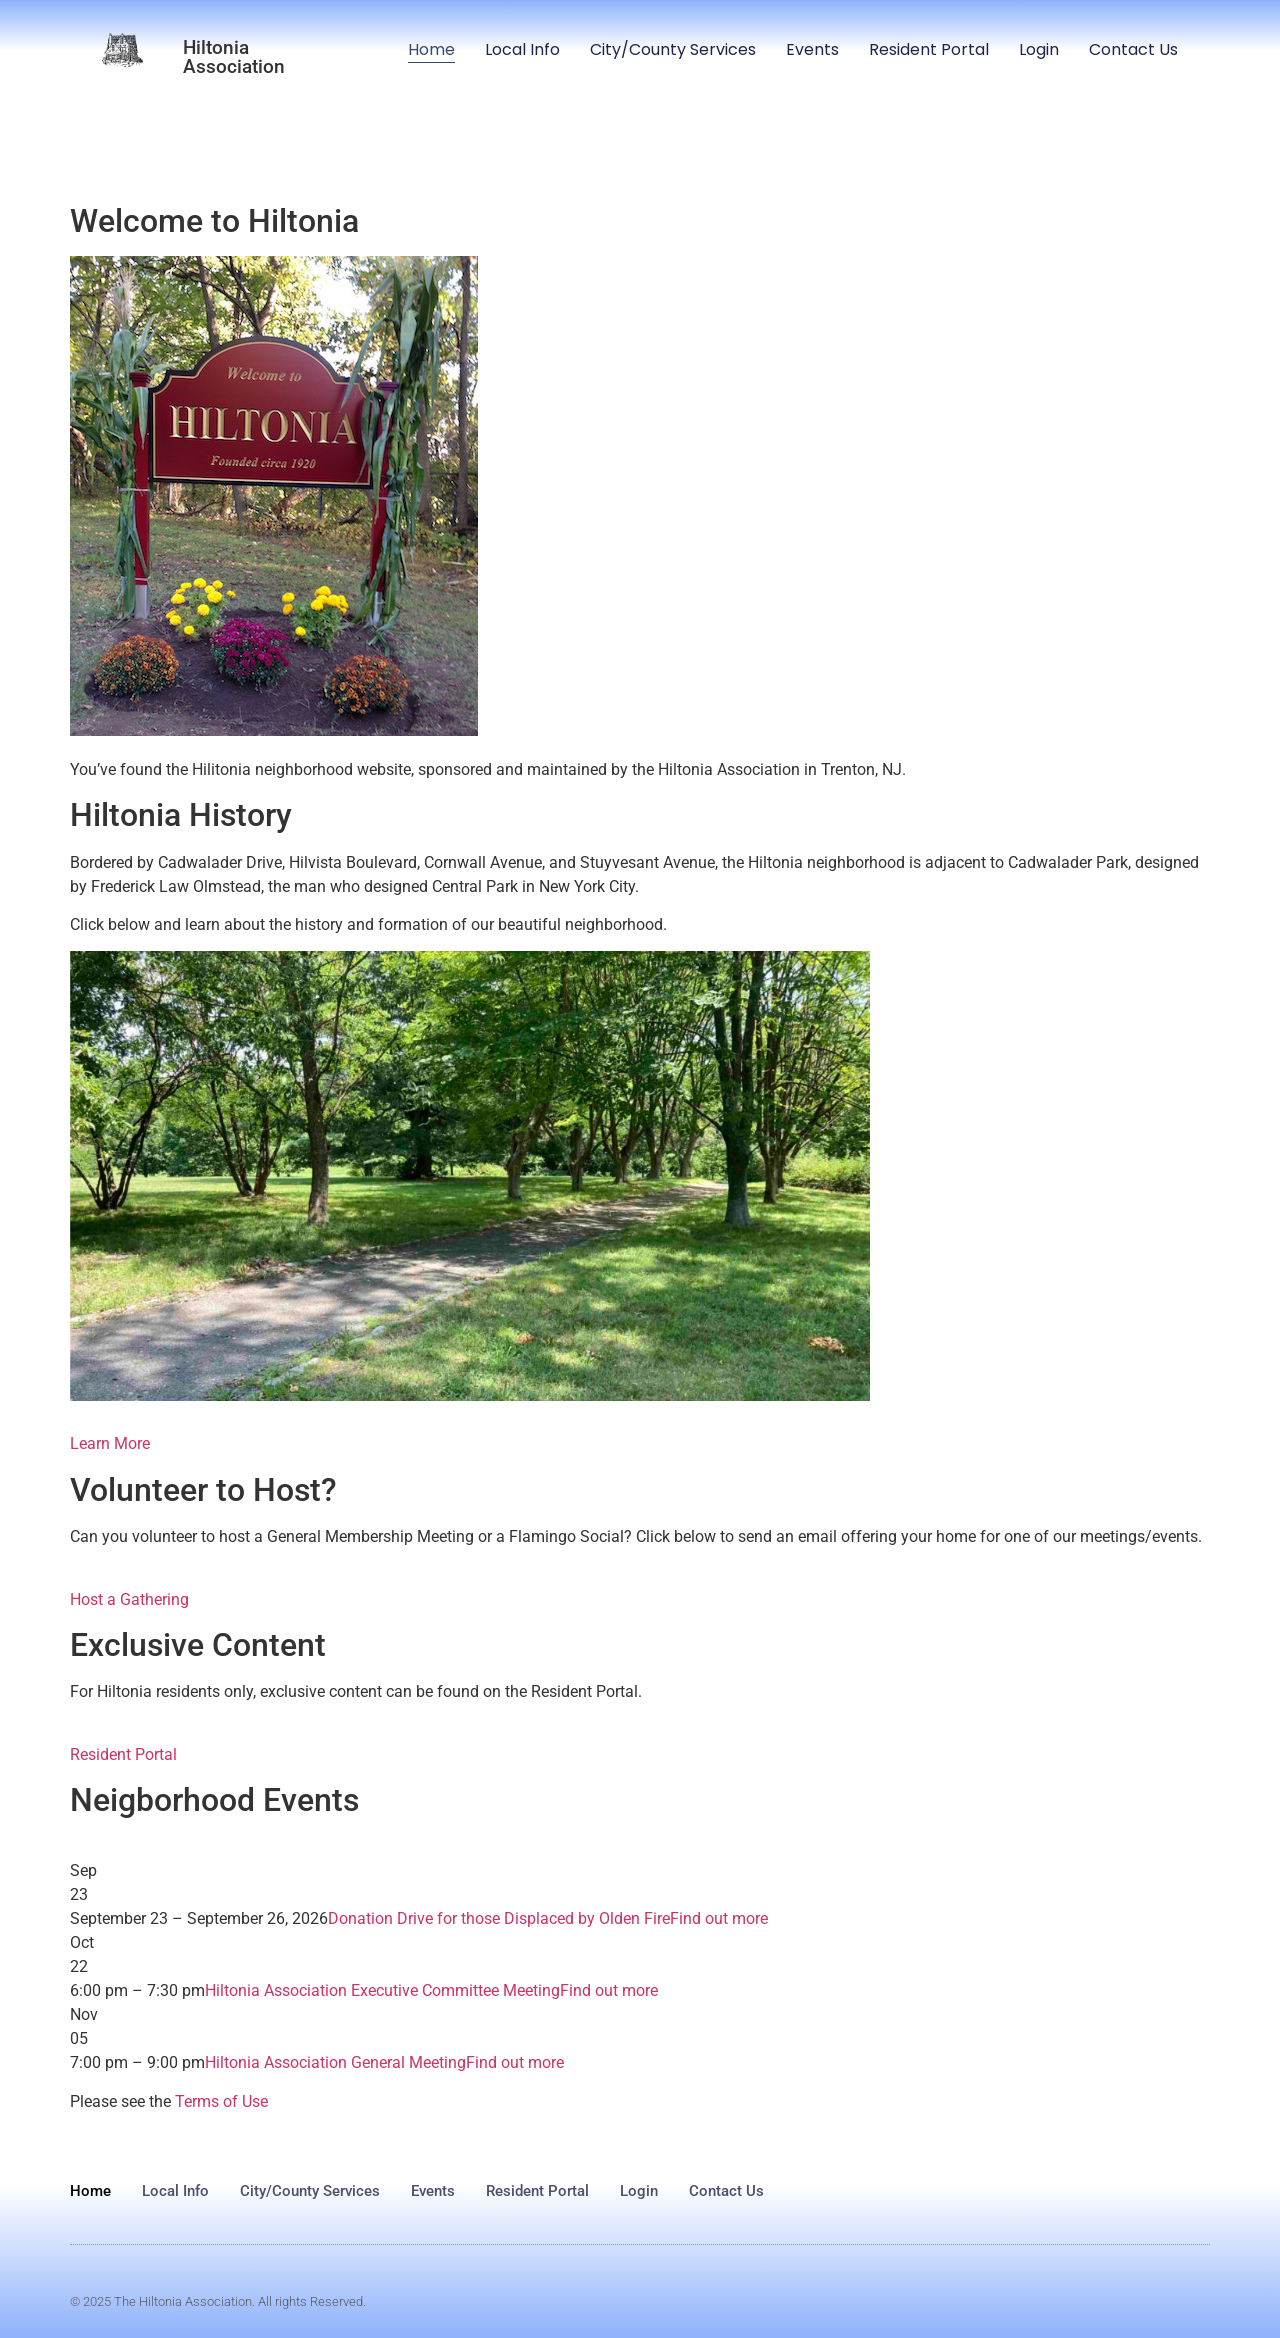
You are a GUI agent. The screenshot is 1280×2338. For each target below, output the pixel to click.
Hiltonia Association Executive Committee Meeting (382, 1990)
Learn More (110, 1443)
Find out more (719, 1918)
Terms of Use (221, 2101)
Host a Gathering (129, 1599)
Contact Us (1133, 49)
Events (812, 49)
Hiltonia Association (234, 57)
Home (431, 49)
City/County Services (673, 49)
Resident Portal (929, 49)
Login (1039, 49)
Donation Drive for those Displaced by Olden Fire (499, 1918)
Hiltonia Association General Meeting (335, 2062)
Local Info (522, 49)
